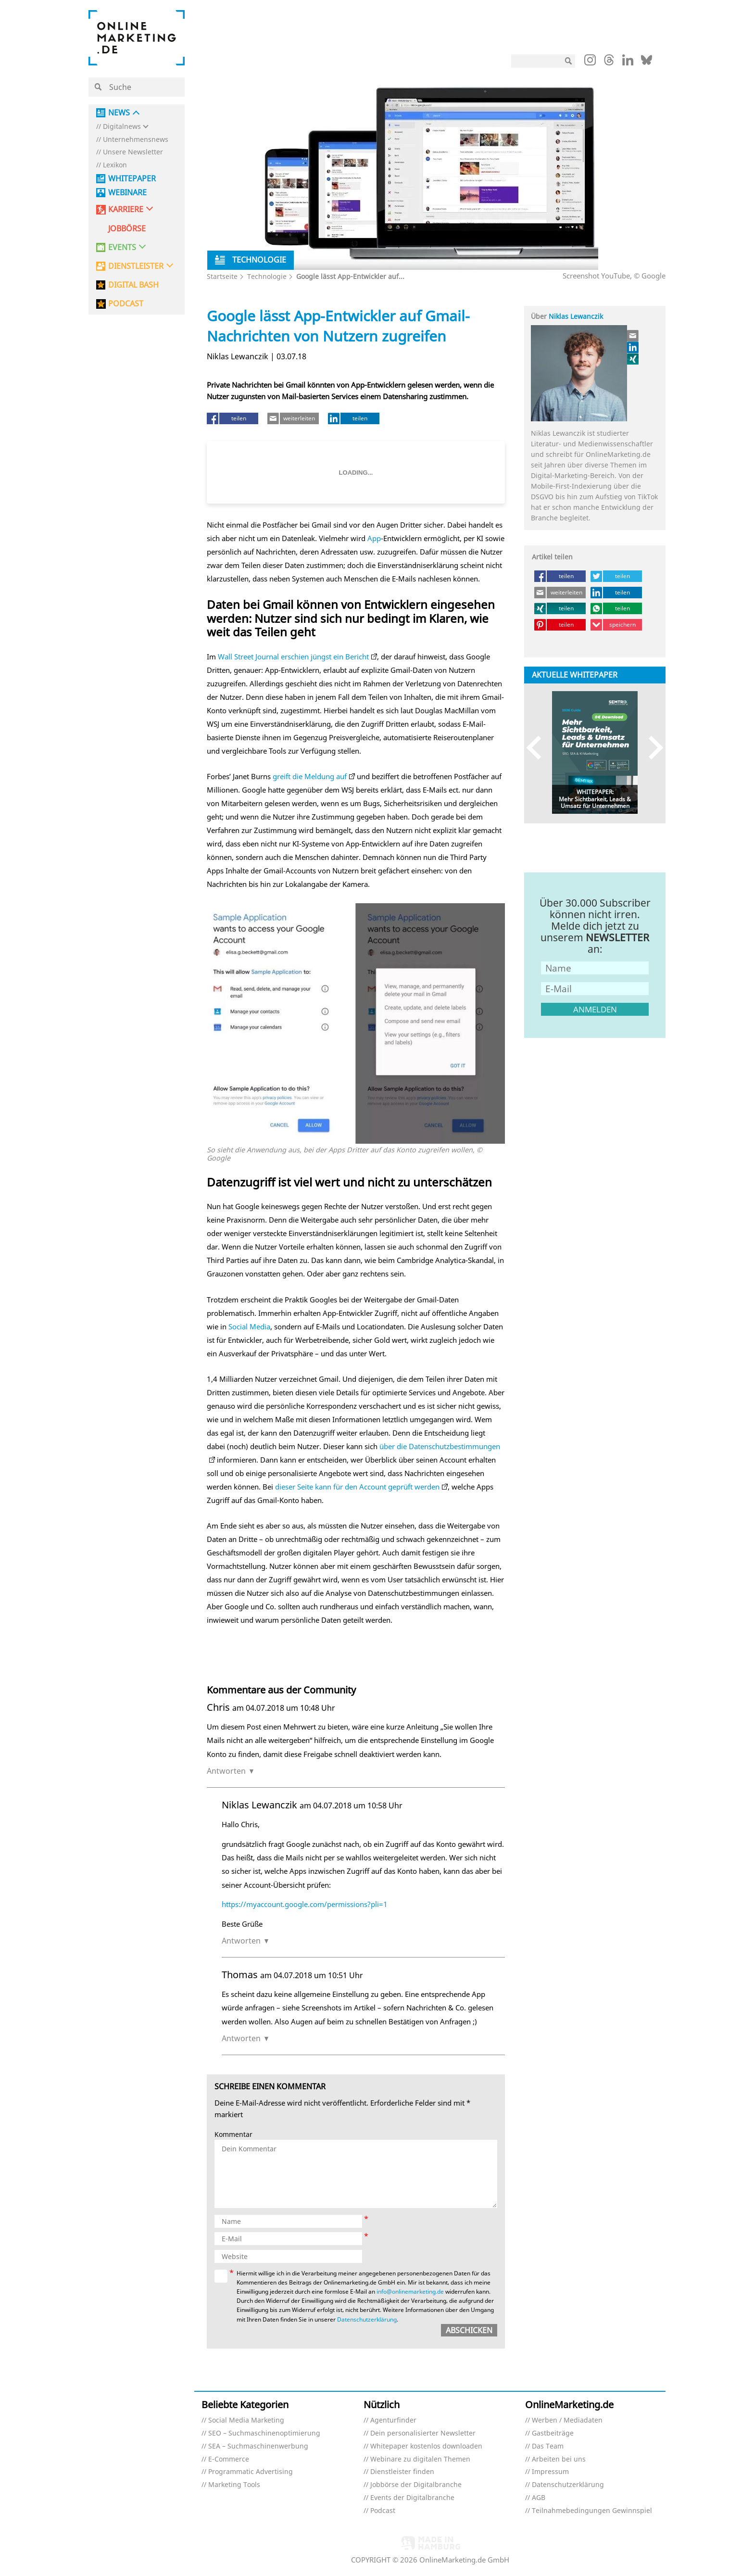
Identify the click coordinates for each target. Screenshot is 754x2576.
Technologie (267, 276)
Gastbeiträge (553, 2433)
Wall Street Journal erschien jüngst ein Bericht (293, 656)
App (374, 538)
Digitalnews (122, 127)
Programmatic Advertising (250, 2472)
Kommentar (233, 2135)
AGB (538, 2498)
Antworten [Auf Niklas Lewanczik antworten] (241, 1940)
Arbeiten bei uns (559, 2459)
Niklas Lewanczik (576, 316)
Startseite (222, 276)
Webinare (127, 192)
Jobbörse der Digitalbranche (416, 2485)
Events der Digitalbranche (412, 2498)
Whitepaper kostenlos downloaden (426, 2446)
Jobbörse (127, 228)
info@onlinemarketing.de (410, 2291)
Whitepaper (132, 178)
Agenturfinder (393, 2420)
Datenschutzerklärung (367, 2319)
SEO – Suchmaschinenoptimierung (264, 2433)
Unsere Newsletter (133, 152)
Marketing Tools (234, 2485)
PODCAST (125, 303)
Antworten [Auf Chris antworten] (226, 1771)
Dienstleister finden (402, 2472)
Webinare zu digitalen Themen (420, 2459)
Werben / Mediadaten (567, 2420)
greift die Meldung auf (310, 776)
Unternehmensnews (135, 140)
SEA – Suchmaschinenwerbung (258, 2446)
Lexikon (115, 165)
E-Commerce (228, 2459)
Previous (538, 747)
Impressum (550, 2472)
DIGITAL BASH (133, 285)
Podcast (382, 2511)
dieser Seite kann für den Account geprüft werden (357, 1486)
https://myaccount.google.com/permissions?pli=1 (305, 1904)
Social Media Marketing (246, 2420)
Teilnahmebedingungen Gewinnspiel (592, 2511)
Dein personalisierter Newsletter (423, 2433)
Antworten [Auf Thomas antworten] (241, 2038)
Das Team (548, 2446)
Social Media (249, 1326)
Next (651, 747)
